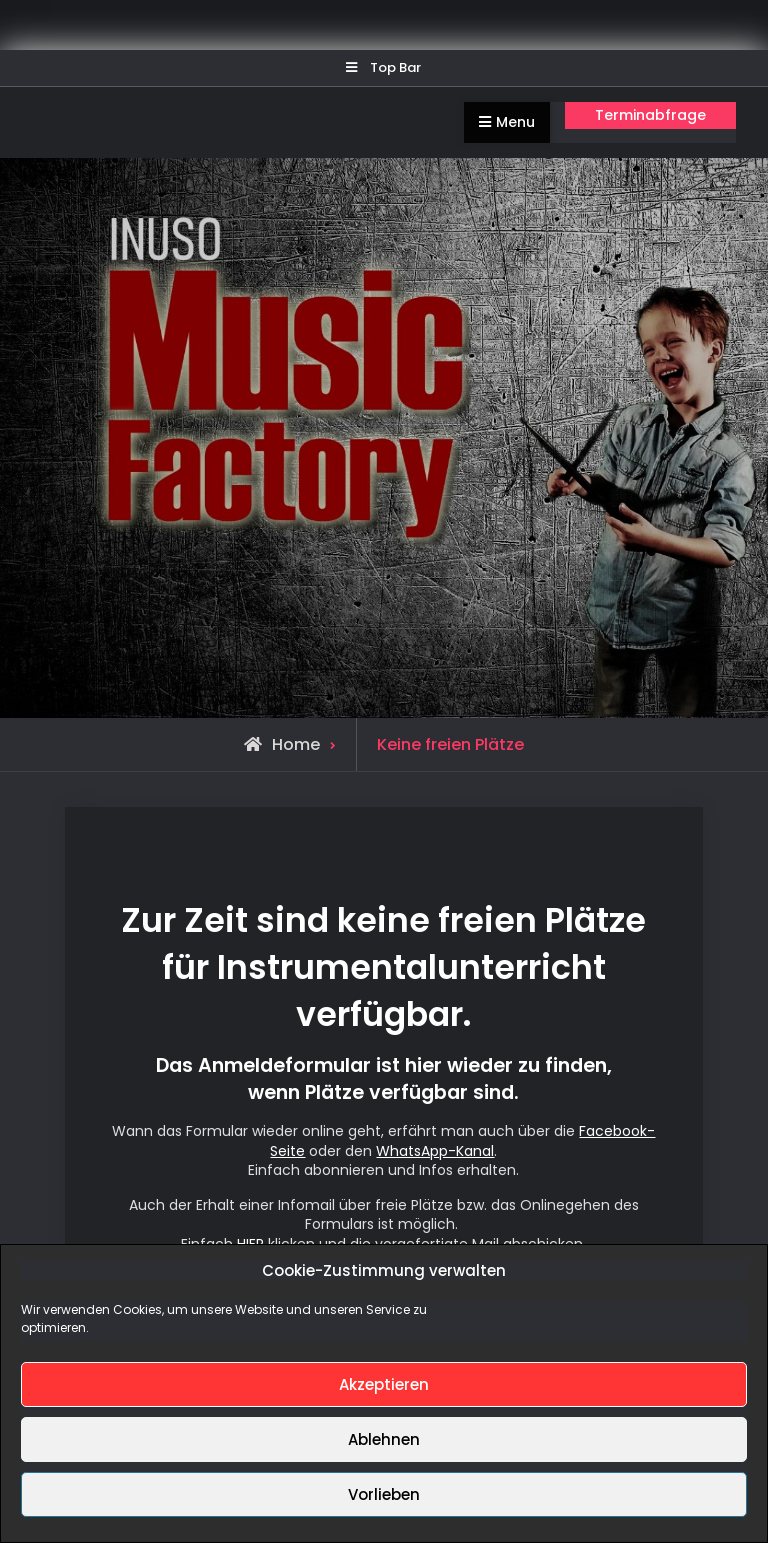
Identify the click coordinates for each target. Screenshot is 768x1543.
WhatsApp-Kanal (435, 1151)
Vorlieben (384, 1494)
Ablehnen (384, 1439)
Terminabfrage (650, 115)
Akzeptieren (384, 1384)
